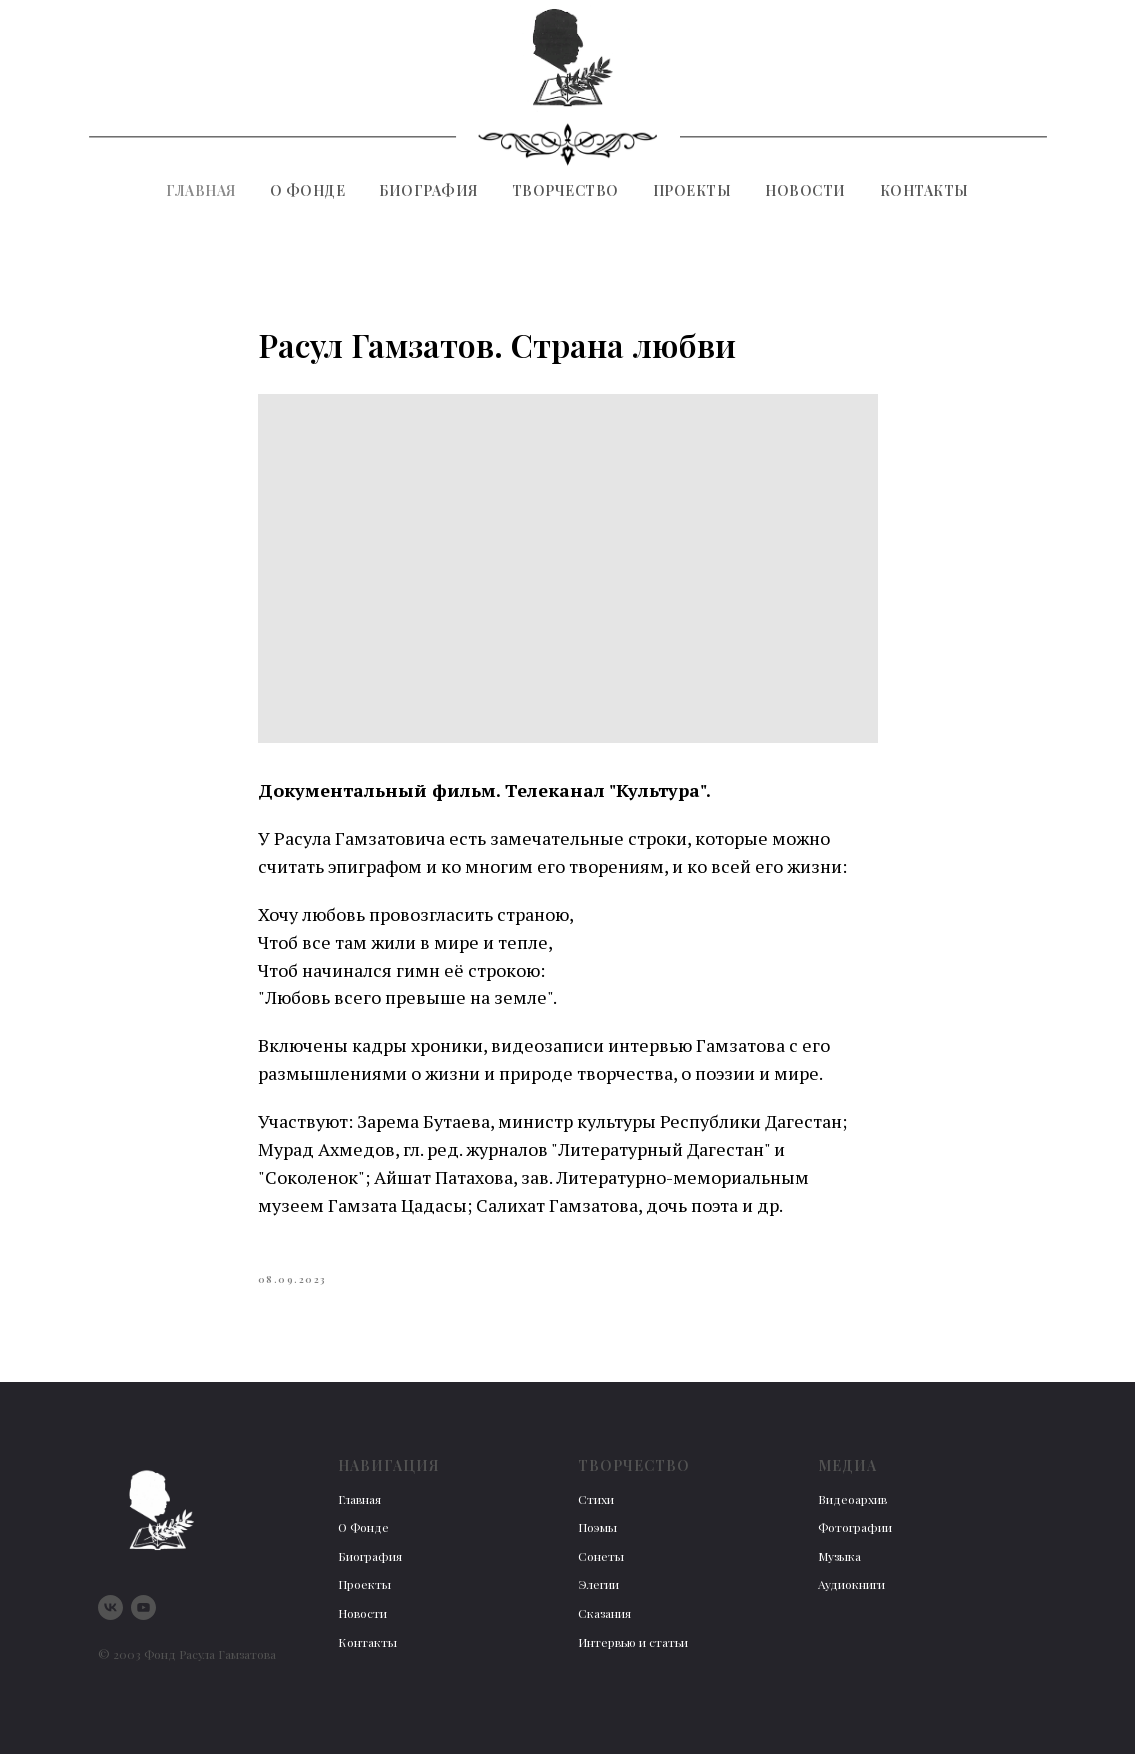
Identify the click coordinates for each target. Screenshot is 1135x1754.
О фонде (308, 190)
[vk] (110, 1607)
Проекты (692, 190)
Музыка (839, 1556)
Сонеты (601, 1556)
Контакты (924, 190)
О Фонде (363, 1527)
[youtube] (143, 1607)
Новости (805, 190)
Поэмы (597, 1527)
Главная (201, 190)
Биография (428, 190)
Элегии (598, 1584)
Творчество (565, 190)
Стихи (596, 1499)
